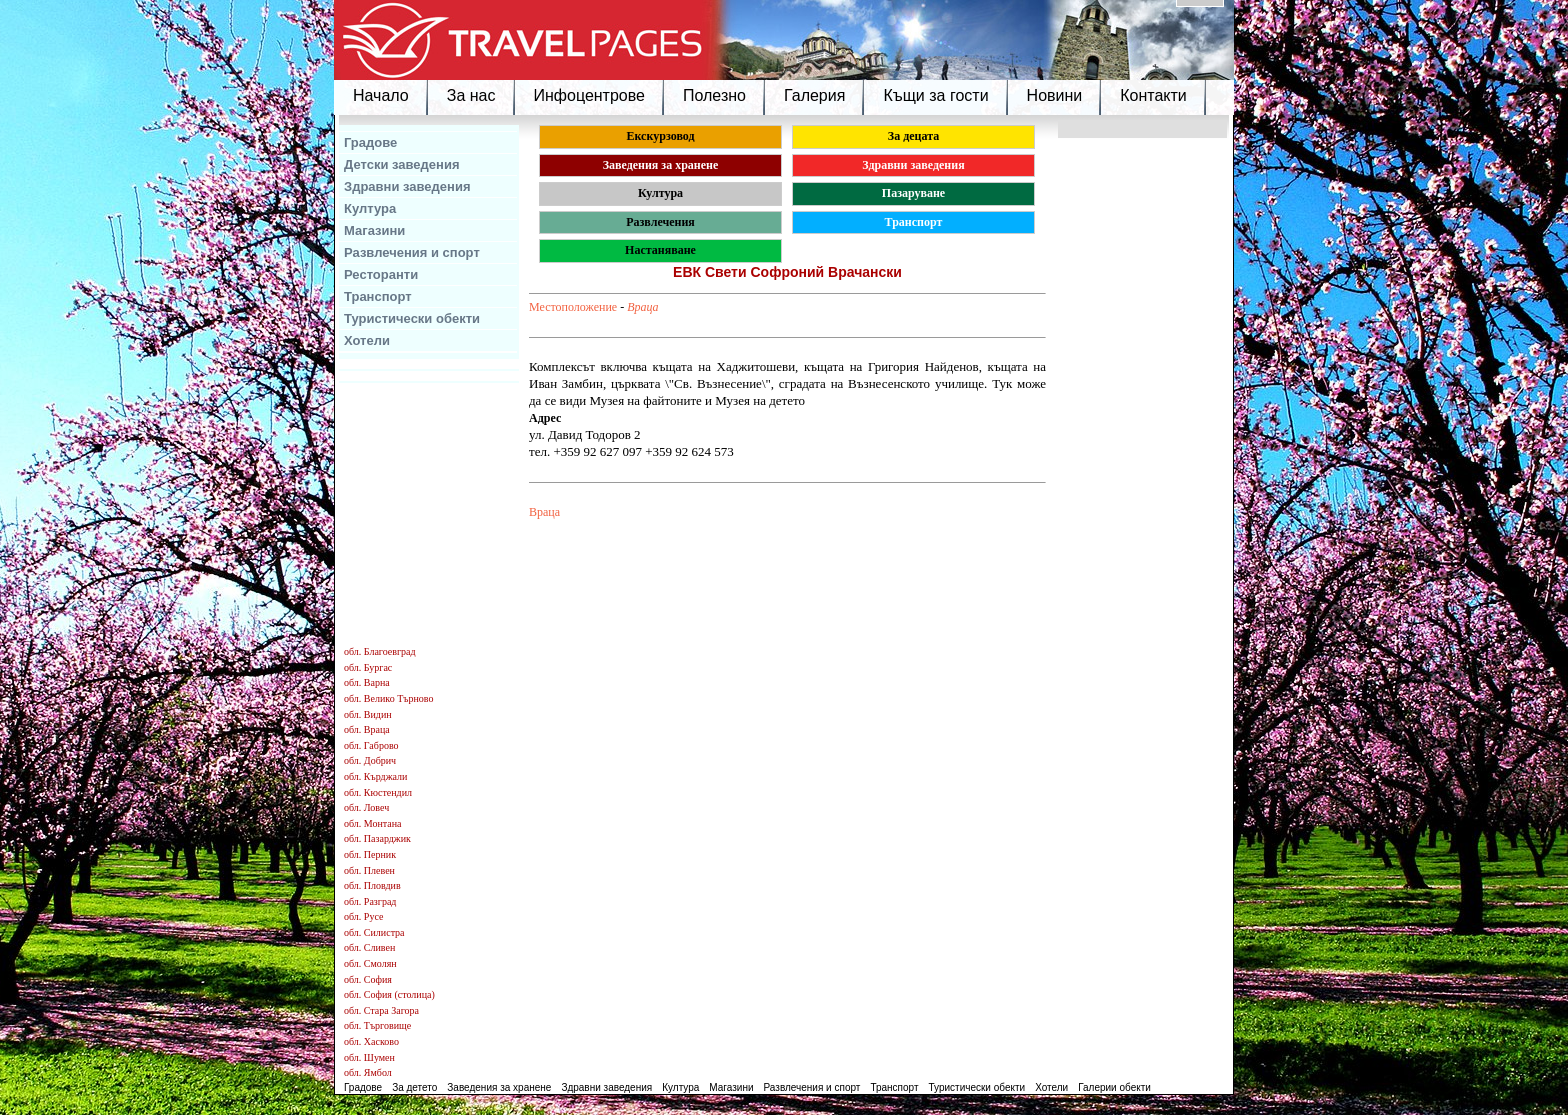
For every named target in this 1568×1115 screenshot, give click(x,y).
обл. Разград (370, 901)
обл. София (368, 979)
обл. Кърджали (375, 776)
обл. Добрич (370, 760)
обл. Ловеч (366, 807)
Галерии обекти (1114, 1087)
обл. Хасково (371, 1041)
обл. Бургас (368, 667)
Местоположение (573, 307)
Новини (1055, 95)
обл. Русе (363, 916)
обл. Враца (367, 729)
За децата (913, 136)
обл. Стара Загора (381, 1010)
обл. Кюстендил (378, 792)
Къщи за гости (935, 95)
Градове (370, 142)
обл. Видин (368, 714)
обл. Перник (370, 854)
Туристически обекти (412, 318)
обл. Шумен (369, 1057)
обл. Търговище (377, 1025)
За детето (414, 1087)
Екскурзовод (660, 136)
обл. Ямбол (368, 1072)
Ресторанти (381, 274)
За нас (471, 95)
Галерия (814, 95)
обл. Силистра (374, 932)
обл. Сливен (369, 947)
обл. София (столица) (389, 994)
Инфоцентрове (589, 95)
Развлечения (660, 222)
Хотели (367, 340)
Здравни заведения (407, 186)
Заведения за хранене (661, 165)
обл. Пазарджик (377, 838)
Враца (642, 307)
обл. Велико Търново (388, 698)
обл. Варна (367, 682)
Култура (370, 208)
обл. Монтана (373, 823)
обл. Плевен (369, 870)
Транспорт (378, 296)
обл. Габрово (371, 745)
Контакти (1153, 95)
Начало (381, 95)
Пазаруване (913, 193)
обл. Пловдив (372, 885)
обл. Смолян (370, 963)
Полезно (714, 95)
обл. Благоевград (380, 651)
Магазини (374, 230)
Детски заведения (402, 164)
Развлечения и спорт (412, 252)
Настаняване (660, 250)
